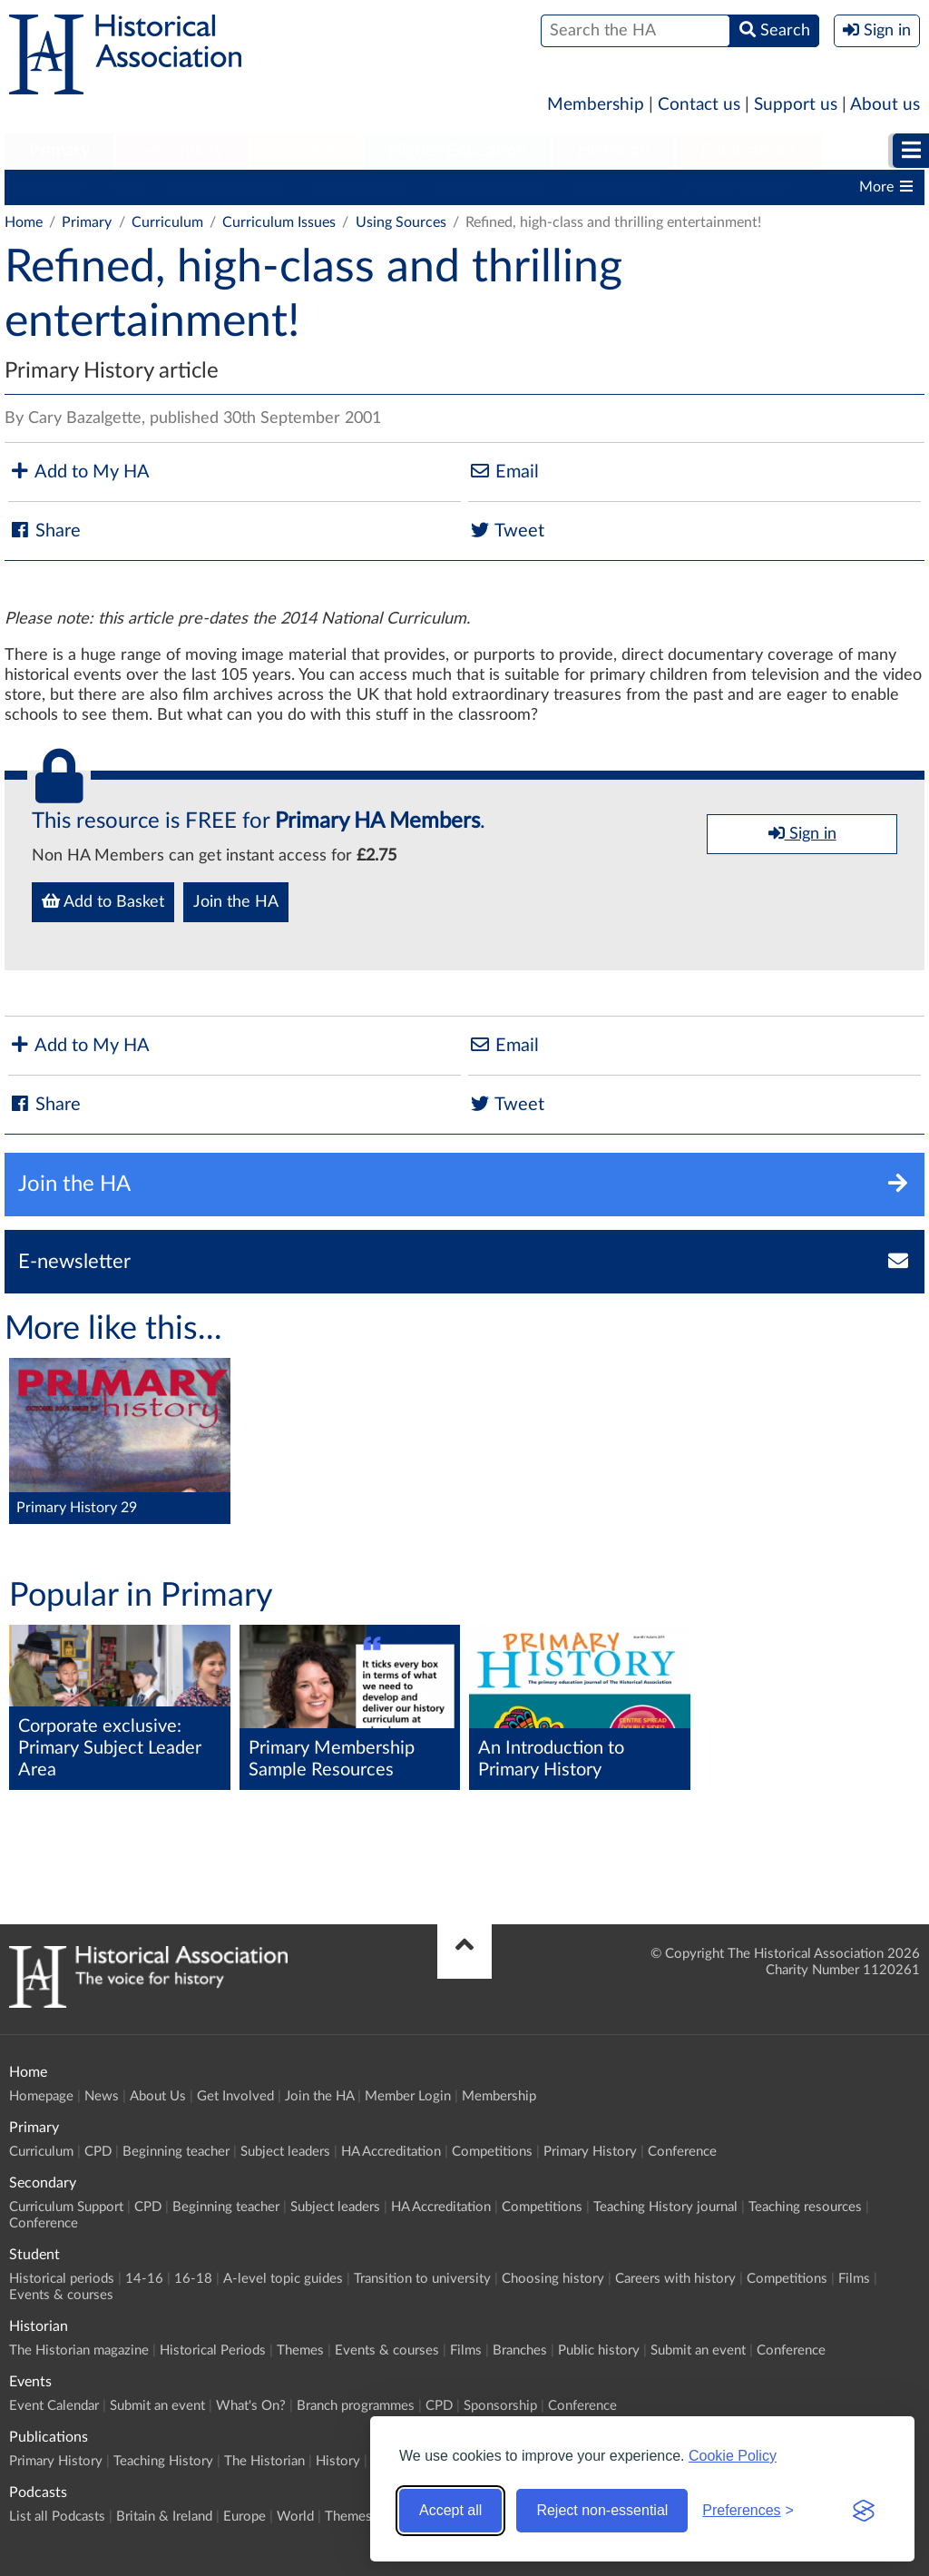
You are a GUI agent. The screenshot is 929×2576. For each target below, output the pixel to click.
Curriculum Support (66, 2207)
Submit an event (698, 2350)
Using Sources (401, 222)
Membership (595, 104)
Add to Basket (103, 901)
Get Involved (235, 2096)
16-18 (193, 2279)
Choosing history (553, 2279)
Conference (682, 2151)
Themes (300, 2350)
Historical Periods (213, 2350)
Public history (599, 2350)
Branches (520, 2350)
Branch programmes (356, 2406)
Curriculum (49, 187)
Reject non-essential (602, 2510)
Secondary (182, 151)
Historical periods (61, 2279)
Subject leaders (359, 187)
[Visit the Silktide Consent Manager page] (863, 2510)
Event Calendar (54, 2406)
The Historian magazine (79, 2350)
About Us (158, 2096)
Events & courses (61, 2295)
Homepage (41, 2096)
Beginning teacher (227, 187)
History (338, 2461)
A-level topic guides (283, 2279)
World (295, 2516)
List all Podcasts (57, 2516)
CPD (127, 187)
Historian (613, 151)
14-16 (144, 2279)
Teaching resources (805, 2207)
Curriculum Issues (279, 222)
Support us (795, 104)
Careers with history (675, 2279)
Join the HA (236, 902)
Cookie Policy (733, 2455)
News (101, 2096)
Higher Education (457, 151)
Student (306, 151)
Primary (59, 151)
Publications (748, 151)
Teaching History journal (665, 2207)
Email (503, 471)
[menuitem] (59, 151)
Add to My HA (79, 471)
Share (44, 530)
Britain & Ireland (164, 2516)
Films (854, 2279)
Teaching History (163, 2461)
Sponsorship (500, 2406)
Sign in (802, 833)
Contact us (699, 104)
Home (24, 222)
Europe (244, 2516)
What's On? (251, 2406)
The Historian (264, 2461)
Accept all (450, 2510)
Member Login (408, 2096)
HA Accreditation (490, 187)
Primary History (736, 187)
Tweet (506, 530)
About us (885, 104)
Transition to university (422, 2279)
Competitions (615, 187)
